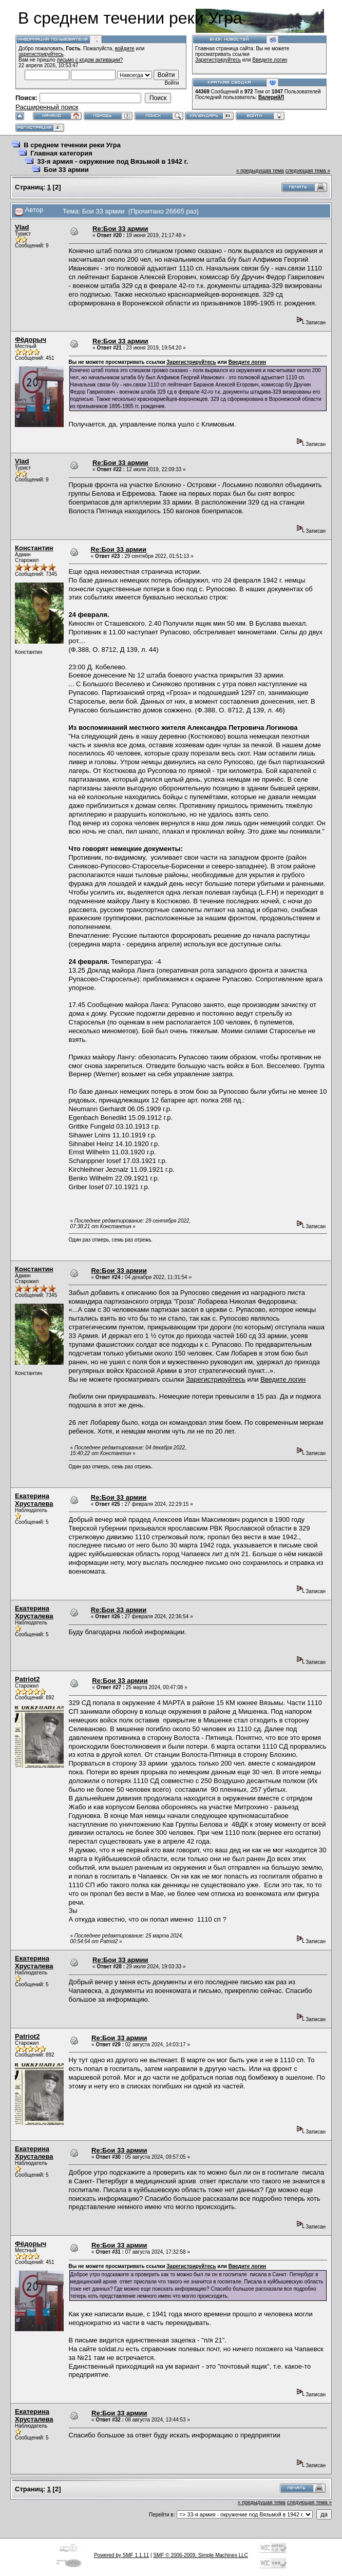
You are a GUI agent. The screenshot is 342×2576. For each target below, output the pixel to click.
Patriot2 (27, 1679)
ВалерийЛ (271, 97)
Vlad (22, 227)
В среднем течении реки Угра (72, 145)
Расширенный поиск (46, 107)
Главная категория (61, 153)
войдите (125, 48)
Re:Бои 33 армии (120, 229)
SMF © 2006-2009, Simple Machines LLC (200, 2555)
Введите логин (270, 60)
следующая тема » (308, 170)
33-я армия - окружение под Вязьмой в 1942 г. (112, 161)
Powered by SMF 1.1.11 (121, 2555)
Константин (34, 548)
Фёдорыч (30, 339)
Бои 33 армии (66, 169)
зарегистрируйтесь (41, 54)
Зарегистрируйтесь (218, 60)
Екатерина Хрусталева (34, 1499)
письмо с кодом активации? (90, 60)
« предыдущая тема (260, 170)
